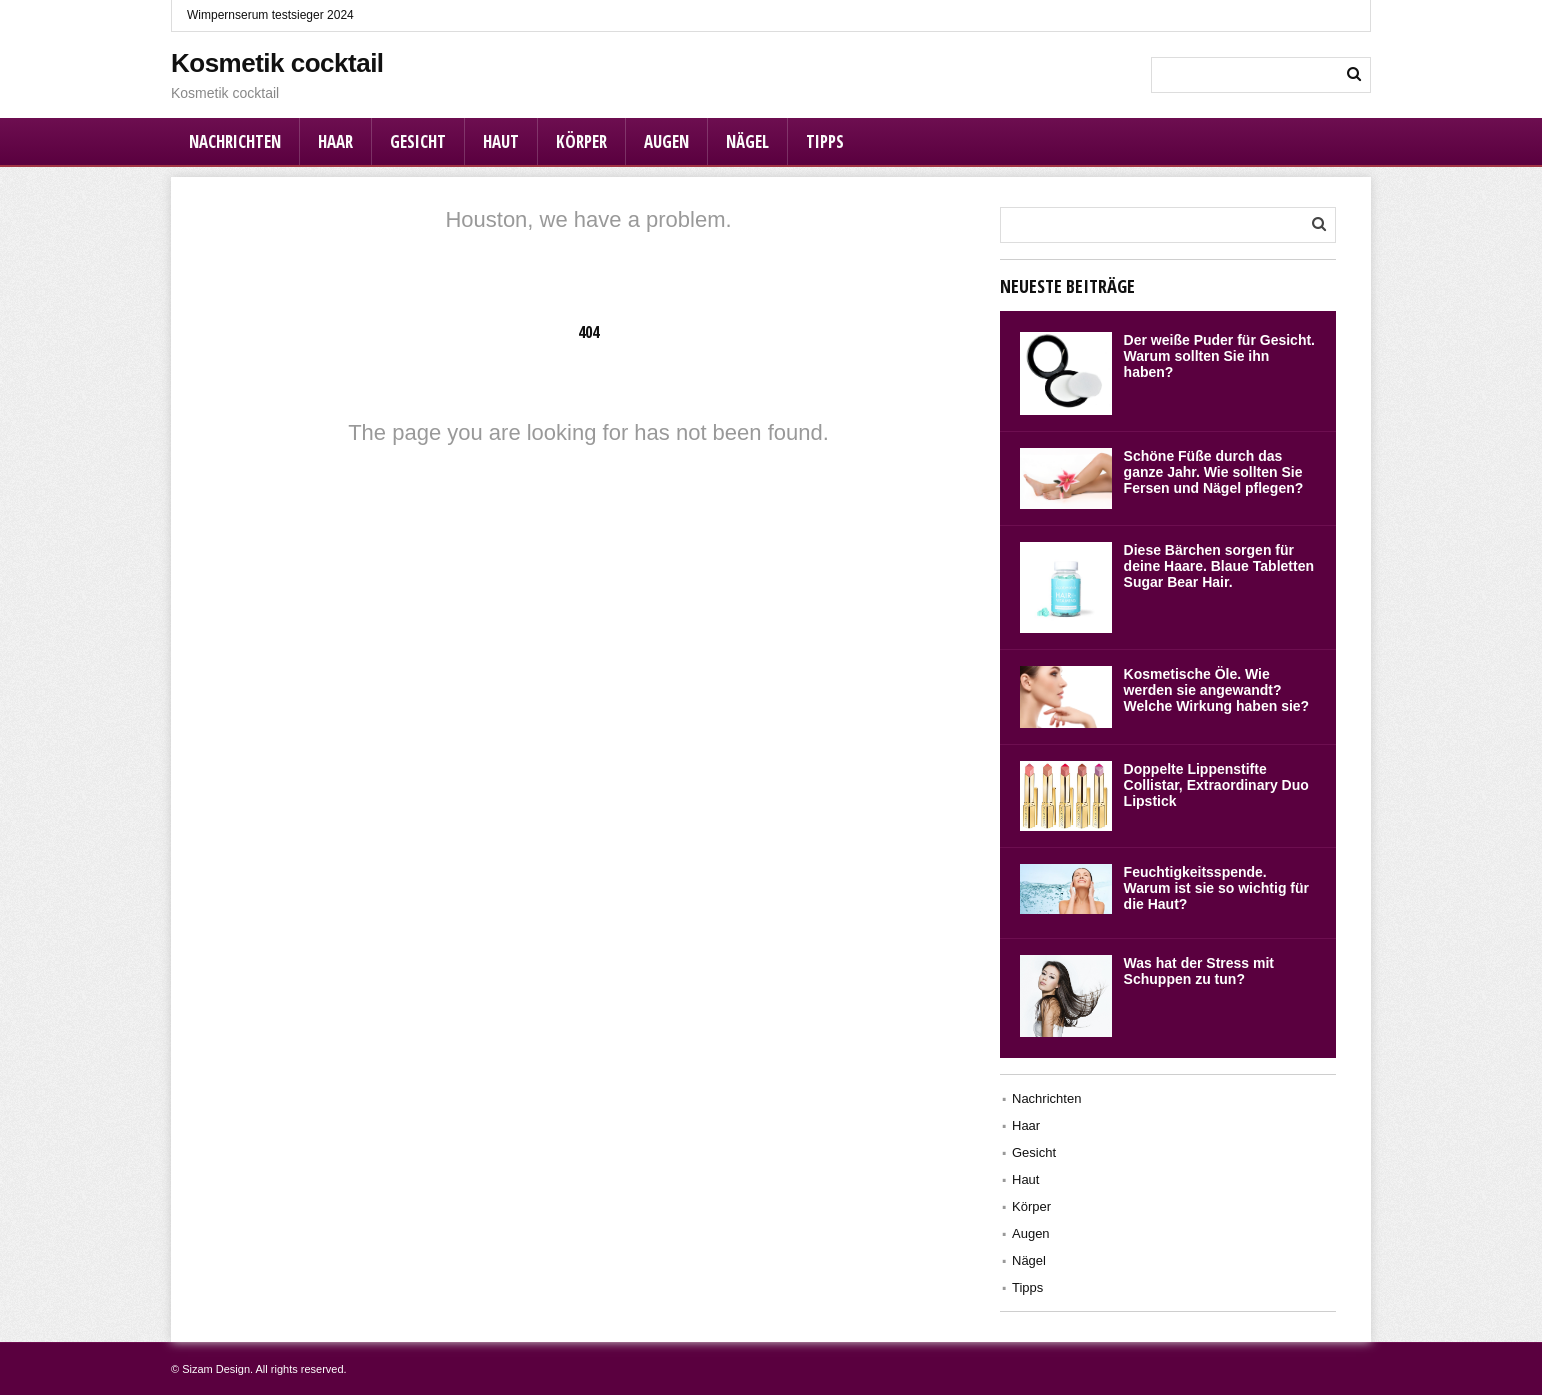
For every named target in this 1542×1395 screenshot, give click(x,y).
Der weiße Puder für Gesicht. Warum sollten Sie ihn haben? (1219, 356)
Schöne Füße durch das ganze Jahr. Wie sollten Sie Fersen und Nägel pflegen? (1214, 472)
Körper (581, 141)
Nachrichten (235, 141)
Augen (666, 141)
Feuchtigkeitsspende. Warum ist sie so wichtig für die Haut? (1216, 888)
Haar (335, 141)
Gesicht (418, 141)
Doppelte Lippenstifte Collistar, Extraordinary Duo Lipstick (1216, 785)
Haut (501, 141)
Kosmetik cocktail (277, 63)
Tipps (825, 141)
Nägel (747, 141)
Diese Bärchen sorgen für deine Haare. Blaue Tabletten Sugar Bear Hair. (1219, 566)
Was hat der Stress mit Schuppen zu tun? (1199, 971)
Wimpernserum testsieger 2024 (270, 15)
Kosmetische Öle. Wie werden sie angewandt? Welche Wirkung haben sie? (1217, 690)
